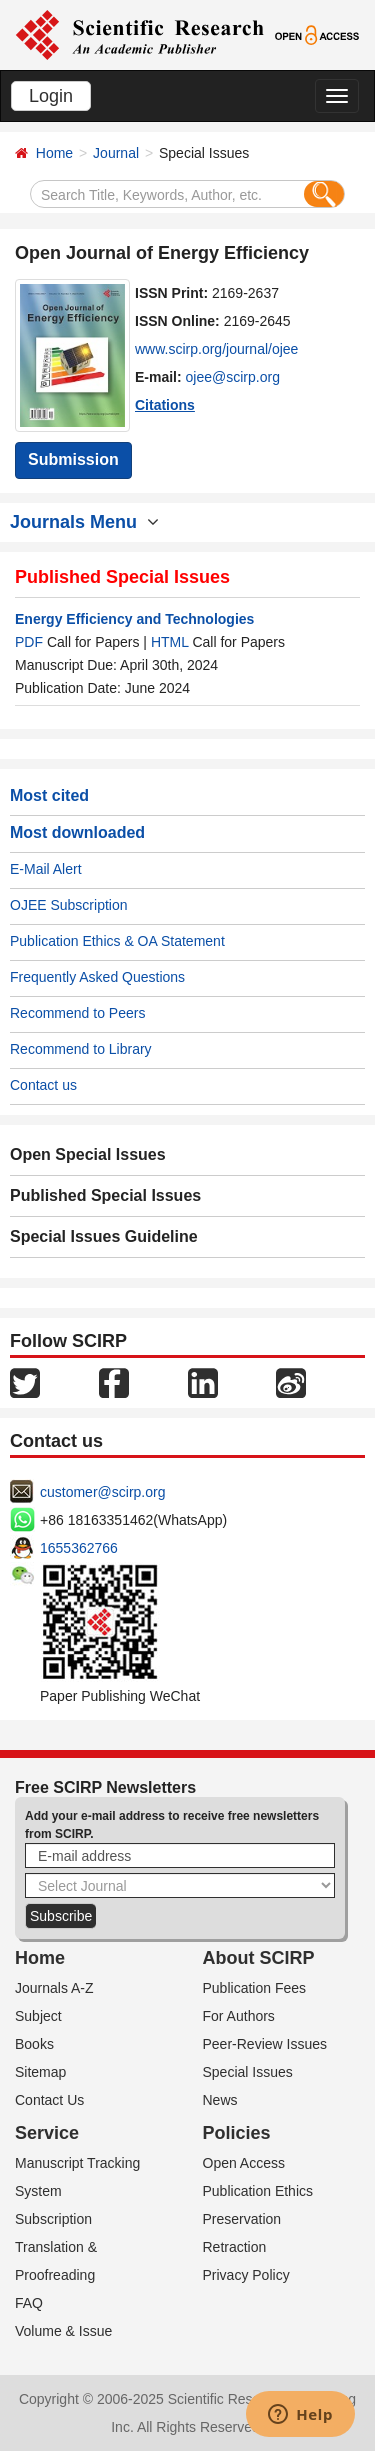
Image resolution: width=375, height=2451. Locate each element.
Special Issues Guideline (104, 1236)
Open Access (244, 2163)
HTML (170, 642)
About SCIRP (259, 1958)
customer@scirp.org (102, 1492)
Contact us (43, 1085)
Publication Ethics (258, 2191)
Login (51, 96)
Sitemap (40, 2072)
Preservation (242, 2219)
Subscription (53, 2219)
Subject (38, 2016)
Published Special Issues (105, 1195)
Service (47, 2133)
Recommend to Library (81, 1049)
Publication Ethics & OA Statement (117, 941)
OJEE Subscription (69, 905)
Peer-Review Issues (265, 2044)
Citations (165, 405)
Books (34, 2044)
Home (54, 153)
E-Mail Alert (46, 869)
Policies (237, 2133)
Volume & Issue (63, 2331)
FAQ (29, 2303)
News (220, 2100)
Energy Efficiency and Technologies (134, 619)
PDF (29, 642)
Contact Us (49, 2100)
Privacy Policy (246, 2275)
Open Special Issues (88, 1154)
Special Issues (248, 2072)
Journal (116, 153)
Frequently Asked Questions (97, 977)
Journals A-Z (54, 1988)
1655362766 (79, 1548)
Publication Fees (255, 1988)
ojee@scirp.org (233, 377)
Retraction (235, 2247)
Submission (73, 459)
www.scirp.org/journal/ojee (216, 349)
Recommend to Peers (77, 1013)
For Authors (239, 2016)
